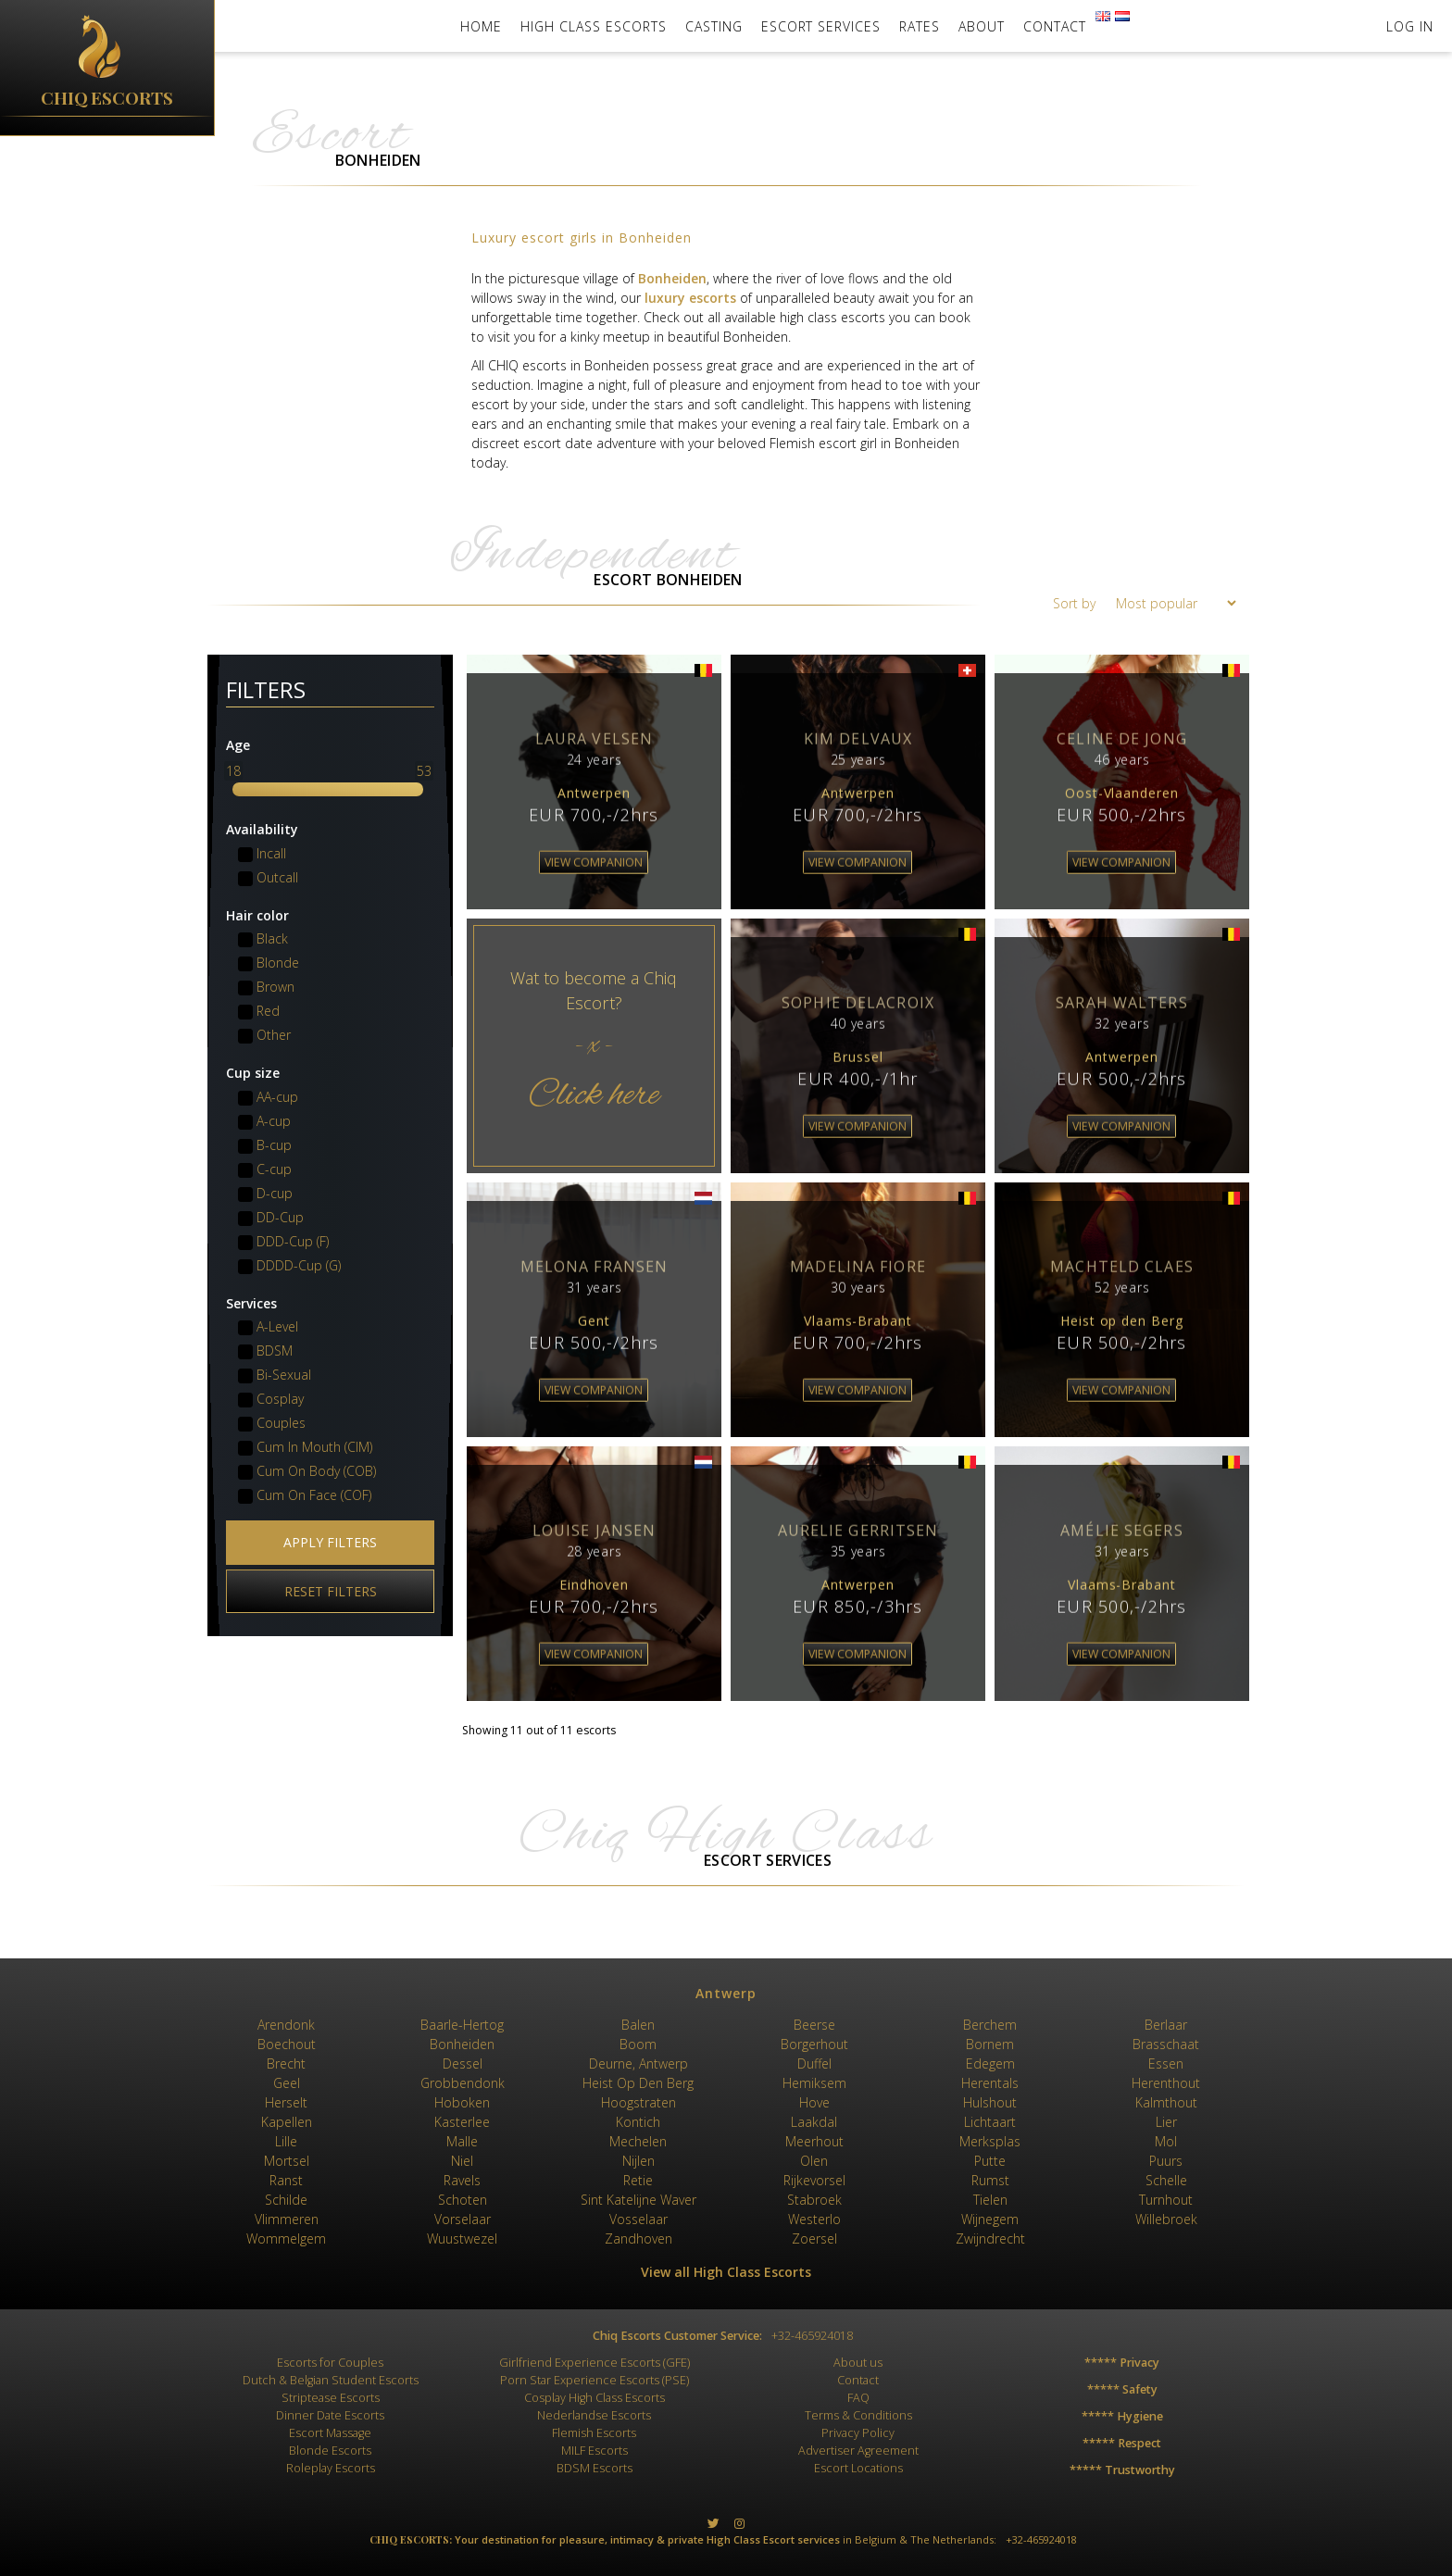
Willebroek (1166, 2219)
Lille (286, 2141)
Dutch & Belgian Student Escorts (331, 2380)
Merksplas (989, 2141)
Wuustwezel (462, 2238)
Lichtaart (990, 2122)
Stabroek (814, 2199)
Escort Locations (858, 2468)
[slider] (234, 789)
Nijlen (638, 2161)
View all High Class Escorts (726, 2272)
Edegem (990, 2063)
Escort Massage (330, 2433)
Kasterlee (462, 2122)
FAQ (858, 2398)
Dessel (462, 2063)
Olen (814, 2161)
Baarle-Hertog (462, 2024)
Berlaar (1166, 2024)
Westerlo (814, 2219)
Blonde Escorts (330, 2450)
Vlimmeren (287, 2219)
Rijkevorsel (814, 2180)
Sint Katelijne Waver (638, 2199)
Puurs (1166, 2161)
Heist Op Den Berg (638, 2083)
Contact (1054, 26)
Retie (638, 2180)
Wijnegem (990, 2219)
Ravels (462, 2180)
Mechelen (638, 2141)
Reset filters (330, 1591)
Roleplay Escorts (330, 2468)
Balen (638, 2024)
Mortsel (286, 2161)
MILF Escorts (594, 2450)
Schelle (1166, 2180)
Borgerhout (814, 2044)
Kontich (638, 2122)
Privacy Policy (858, 2433)
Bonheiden (462, 2044)
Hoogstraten (638, 2102)
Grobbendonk (462, 2083)
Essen (1165, 2063)
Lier (1166, 2122)
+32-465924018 (812, 2336)
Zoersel (814, 2238)
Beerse (814, 2024)
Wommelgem (286, 2238)
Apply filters (330, 1542)
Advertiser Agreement (858, 2450)
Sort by (1074, 603)
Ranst (286, 2180)
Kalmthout (1166, 2102)
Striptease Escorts (331, 2398)
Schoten (462, 2199)
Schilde (286, 2199)
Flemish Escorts (594, 2433)
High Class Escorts (593, 26)
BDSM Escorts (594, 2468)
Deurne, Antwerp (638, 2063)
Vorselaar (462, 2219)
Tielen (990, 2199)
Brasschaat (1166, 2044)
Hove (814, 2102)
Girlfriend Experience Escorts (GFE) (594, 2362)
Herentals (990, 2083)
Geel (286, 2083)
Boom (638, 2044)
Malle (462, 2141)
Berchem (990, 2024)
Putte (990, 2161)
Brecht (286, 2063)
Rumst (990, 2180)
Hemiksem (814, 2083)
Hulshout (990, 2102)
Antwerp (726, 1993)
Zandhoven (638, 2238)
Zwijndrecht (990, 2238)
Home (481, 26)
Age (238, 745)
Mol (1166, 2141)
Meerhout (814, 2141)
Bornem (990, 2044)
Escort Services (821, 26)
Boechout (286, 2044)
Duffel (814, 2063)
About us (857, 2362)
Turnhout (1166, 2199)
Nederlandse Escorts (594, 2415)
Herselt (286, 2102)
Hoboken (462, 2102)
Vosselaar (638, 2219)
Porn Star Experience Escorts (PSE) (594, 2380)
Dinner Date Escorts (330, 2415)
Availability (262, 829)
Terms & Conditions (858, 2415)
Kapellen (286, 2122)
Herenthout (1166, 2083)
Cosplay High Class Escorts (594, 2398)
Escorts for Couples (330, 2362)
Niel (462, 2161)
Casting (714, 26)
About (981, 26)
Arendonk (286, 2024)
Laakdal (814, 2122)
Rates (919, 26)
